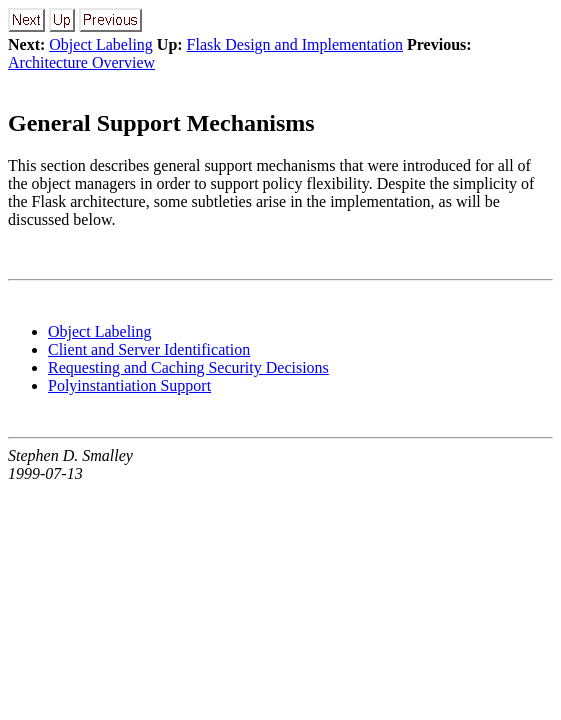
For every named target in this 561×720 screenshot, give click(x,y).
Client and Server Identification (149, 349)
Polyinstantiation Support (129, 385)
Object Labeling (101, 44)
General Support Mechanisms (161, 123)
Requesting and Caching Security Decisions (188, 367)
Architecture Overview (81, 62)
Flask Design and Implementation (295, 44)
